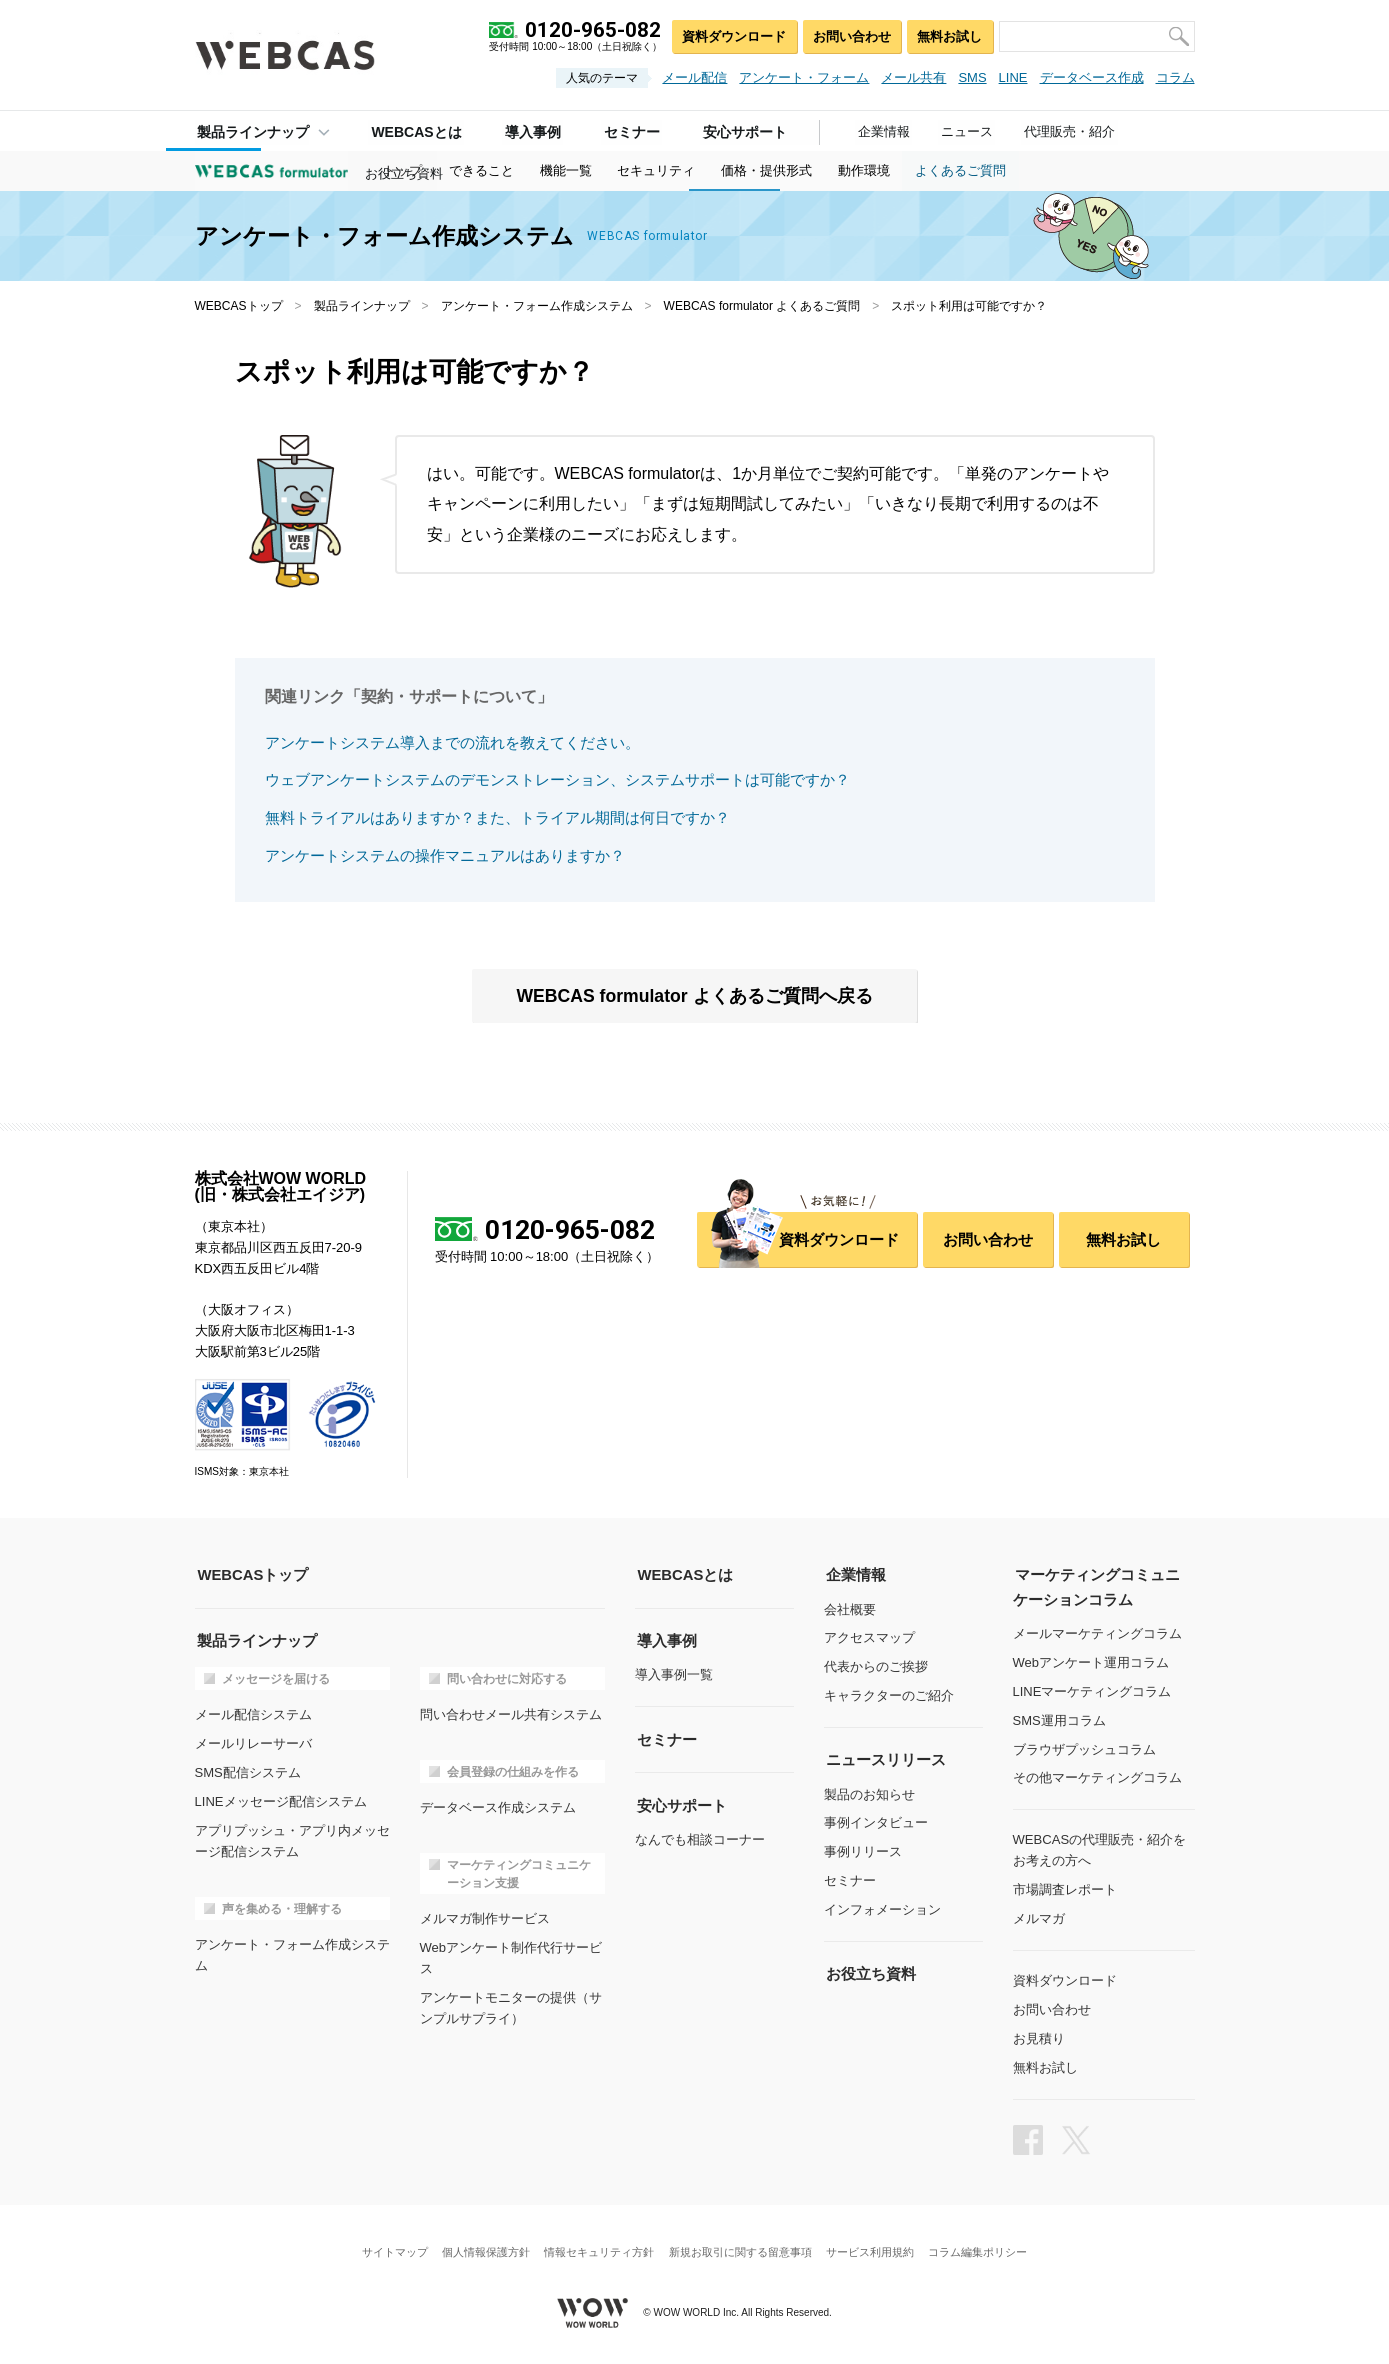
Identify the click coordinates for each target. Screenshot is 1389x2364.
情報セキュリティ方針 (598, 2248)
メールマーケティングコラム (1097, 1632)
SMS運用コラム (1059, 1718)
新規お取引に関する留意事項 (741, 2248)
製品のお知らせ (869, 1792)
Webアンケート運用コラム (1091, 1661)
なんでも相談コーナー (700, 1836)
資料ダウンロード (726, 35)
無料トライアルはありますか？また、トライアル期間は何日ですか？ (497, 817)
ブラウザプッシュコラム (1084, 1747)
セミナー (850, 1878)
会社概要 (850, 1608)
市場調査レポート (1065, 1887)
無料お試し (948, 35)
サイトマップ (389, 2248)
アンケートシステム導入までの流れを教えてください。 (452, 742)
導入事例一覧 (674, 1673)
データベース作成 (1092, 77)
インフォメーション (882, 1907)
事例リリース (863, 1850)
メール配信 (694, 77)
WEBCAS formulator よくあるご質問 (762, 306)
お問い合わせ (847, 35)
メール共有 (913, 77)
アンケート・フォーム (804, 77)
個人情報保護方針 (483, 2248)
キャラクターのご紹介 (889, 1694)
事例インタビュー (876, 1821)
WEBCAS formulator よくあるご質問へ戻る (695, 996)
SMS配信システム (248, 1770)
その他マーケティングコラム (1097, 1776)
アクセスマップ (869, 1637)
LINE (1013, 77)
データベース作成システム (498, 1806)
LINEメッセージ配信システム (281, 1799)
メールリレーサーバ (253, 1742)
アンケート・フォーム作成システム (537, 306)
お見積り (1039, 2035)
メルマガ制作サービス (485, 1916)
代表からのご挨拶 (876, 1665)
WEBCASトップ (239, 306)
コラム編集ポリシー (983, 2248)
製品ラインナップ (251, 131)
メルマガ (1039, 1916)
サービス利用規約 (873, 2248)
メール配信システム (253, 1713)
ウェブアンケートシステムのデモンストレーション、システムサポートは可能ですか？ (557, 779)
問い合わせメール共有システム (511, 1713)
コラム (1175, 77)
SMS (972, 77)
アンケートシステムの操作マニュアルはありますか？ (445, 854)
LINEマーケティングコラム (1092, 1689)
